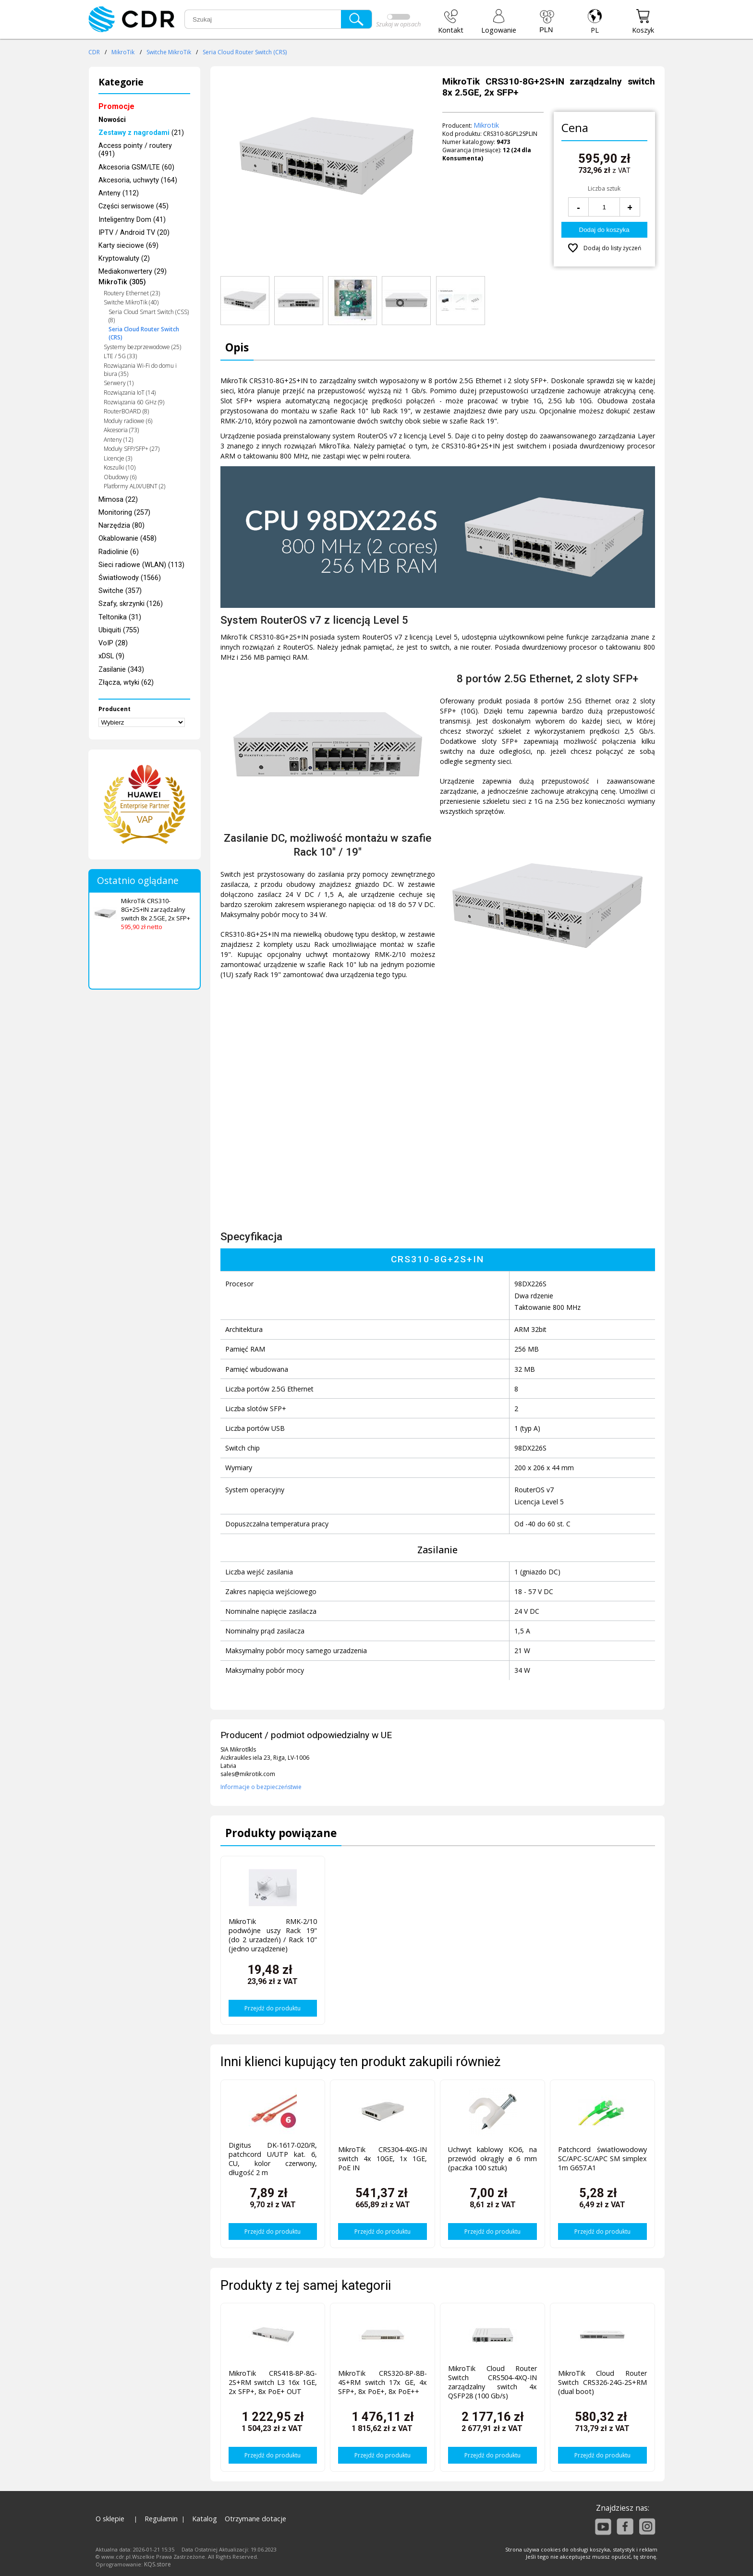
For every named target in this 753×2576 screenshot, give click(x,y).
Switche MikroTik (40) (131, 302)
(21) (141, 133)
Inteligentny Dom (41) (132, 220)
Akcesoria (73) (121, 430)
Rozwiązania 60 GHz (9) (134, 402)
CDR (94, 52)
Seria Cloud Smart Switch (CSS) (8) (149, 316)
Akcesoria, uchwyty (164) (137, 180)
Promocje (116, 106)
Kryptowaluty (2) (124, 258)
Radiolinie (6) (118, 552)
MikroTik (122, 52)
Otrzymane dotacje (255, 2518)
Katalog (204, 2518)
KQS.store (157, 2564)
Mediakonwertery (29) (132, 271)
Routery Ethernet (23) (132, 293)
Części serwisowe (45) (133, 206)
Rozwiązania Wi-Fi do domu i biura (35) (140, 370)
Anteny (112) (118, 193)
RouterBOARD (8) (126, 411)
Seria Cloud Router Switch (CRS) (245, 52)
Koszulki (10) (119, 467)
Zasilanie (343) (121, 669)
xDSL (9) (111, 656)
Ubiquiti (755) (118, 630)
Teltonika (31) (119, 617)
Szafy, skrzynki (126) (130, 604)
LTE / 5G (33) (120, 356)
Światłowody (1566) (129, 578)
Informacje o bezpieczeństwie (261, 1787)
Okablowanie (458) (127, 538)
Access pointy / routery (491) (135, 150)
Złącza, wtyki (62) (126, 682)
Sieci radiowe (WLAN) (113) (141, 565)
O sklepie (110, 2518)
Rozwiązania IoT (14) (130, 392)
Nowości (112, 120)
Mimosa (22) (118, 500)
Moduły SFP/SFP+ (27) (131, 449)
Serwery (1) (119, 383)
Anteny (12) (118, 439)
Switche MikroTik (168, 52)
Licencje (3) (118, 458)
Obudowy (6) (120, 477)
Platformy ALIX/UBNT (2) (134, 486)
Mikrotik (486, 125)
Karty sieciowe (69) (128, 246)
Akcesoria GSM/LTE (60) (136, 167)
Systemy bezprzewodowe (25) (142, 347)
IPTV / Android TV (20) (134, 233)
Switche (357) (120, 591)
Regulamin (161, 2518)
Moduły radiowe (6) (128, 421)
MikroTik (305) (122, 282)
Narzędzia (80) (121, 525)
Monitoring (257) (124, 512)
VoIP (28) (113, 643)
